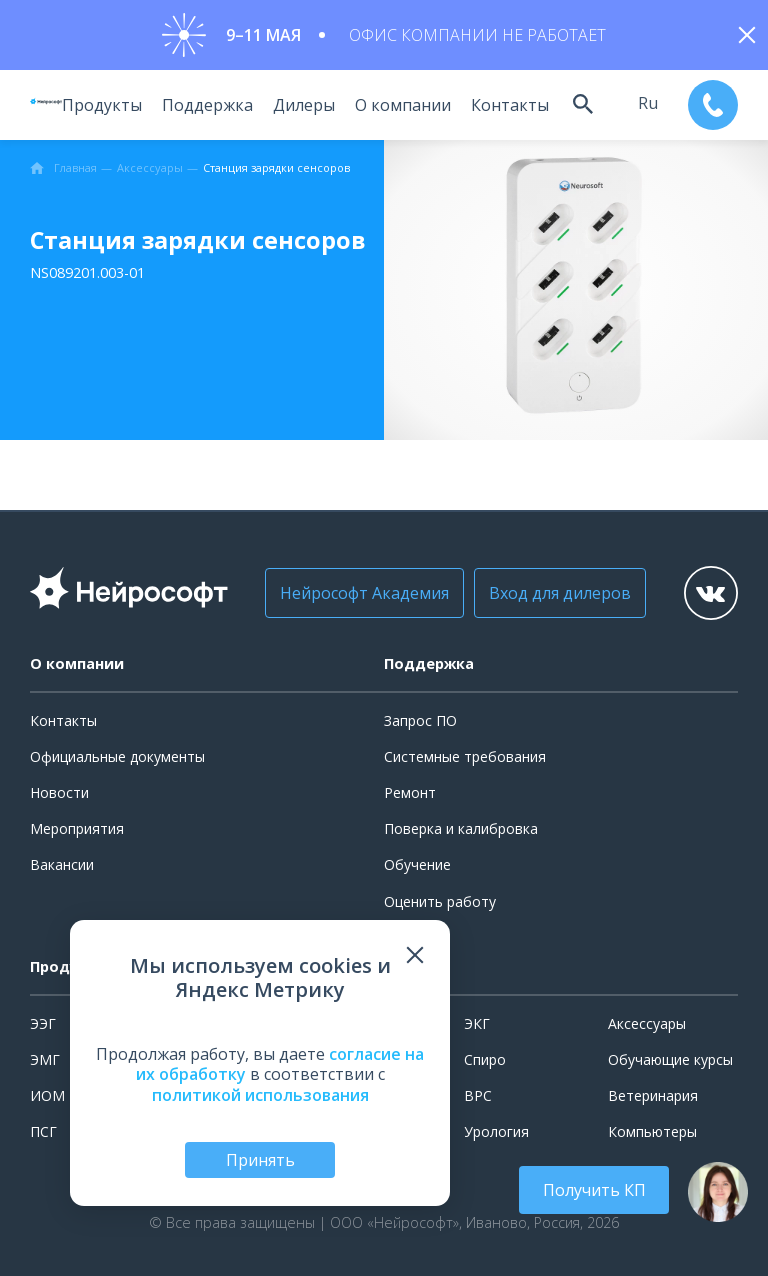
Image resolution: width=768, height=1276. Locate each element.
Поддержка (204, 105)
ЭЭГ (43, 1023)
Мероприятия (77, 828)
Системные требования (465, 756)
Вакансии (62, 864)
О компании (400, 105)
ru (646, 103)
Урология (496, 1131)
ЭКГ (477, 1023)
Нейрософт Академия (357, 593)
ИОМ (47, 1095)
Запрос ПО (420, 720)
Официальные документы (117, 756)
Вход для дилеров (553, 593)
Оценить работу (440, 901)
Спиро (485, 1059)
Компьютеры (652, 1131)
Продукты (99, 105)
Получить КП (594, 1190)
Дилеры (301, 105)
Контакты (507, 105)
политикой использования (260, 1095)
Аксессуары (647, 1023)
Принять (260, 1160)
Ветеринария (653, 1095)
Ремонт (410, 792)
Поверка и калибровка (461, 828)
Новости (59, 792)
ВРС (478, 1095)
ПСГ (43, 1131)
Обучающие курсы (670, 1059)
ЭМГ (45, 1059)
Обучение (417, 864)
